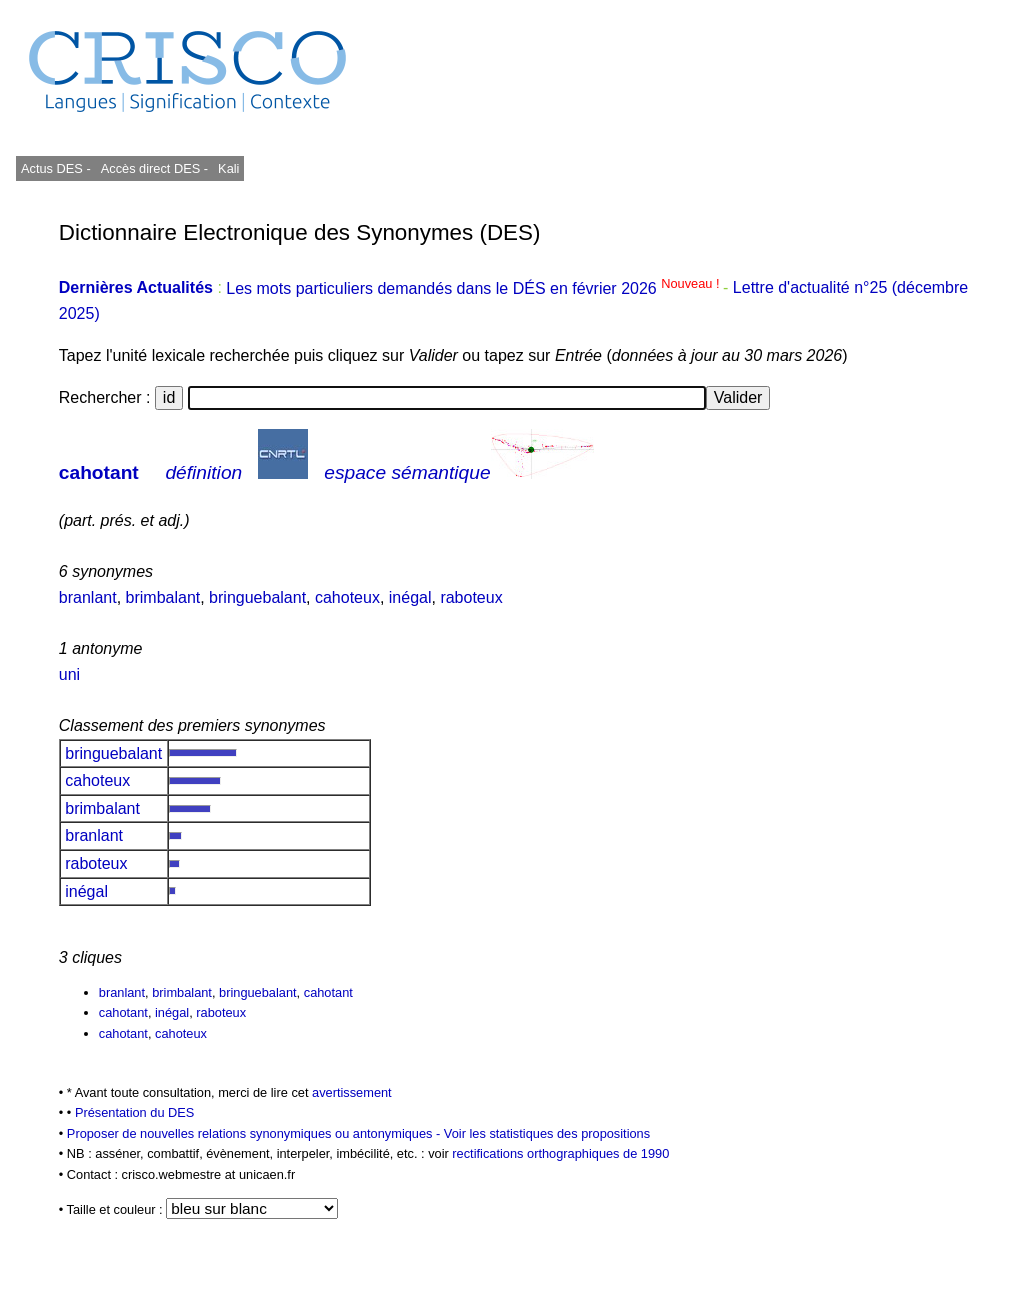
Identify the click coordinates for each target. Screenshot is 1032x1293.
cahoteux (347, 597)
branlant (88, 597)
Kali (228, 168)
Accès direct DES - (154, 168)
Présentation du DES (135, 1112)
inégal (410, 597)
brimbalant (163, 597)
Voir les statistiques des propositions (547, 1133)
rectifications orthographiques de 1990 (560, 1153)
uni (69, 674)
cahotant (99, 472)
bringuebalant (257, 597)
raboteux (471, 597)
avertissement (352, 1092)
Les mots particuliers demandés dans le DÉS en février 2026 (474, 288)
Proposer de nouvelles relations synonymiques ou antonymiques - (255, 1133)
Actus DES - (56, 168)
